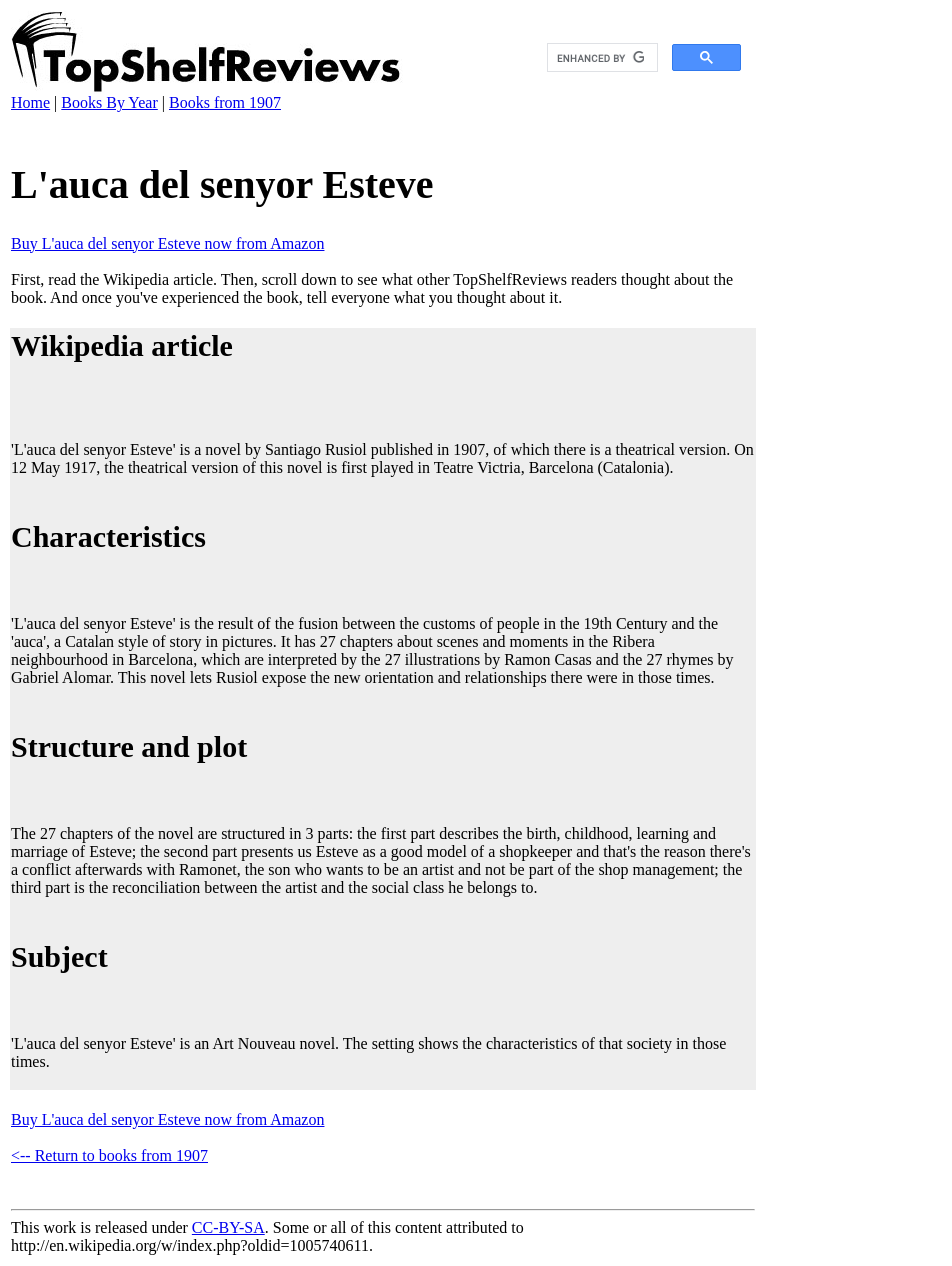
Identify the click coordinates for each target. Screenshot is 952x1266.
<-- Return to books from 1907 (109, 1155)
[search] (600, 58)
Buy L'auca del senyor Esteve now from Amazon (167, 243)
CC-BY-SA (228, 1227)
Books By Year (109, 102)
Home (30, 102)
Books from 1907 (225, 102)
